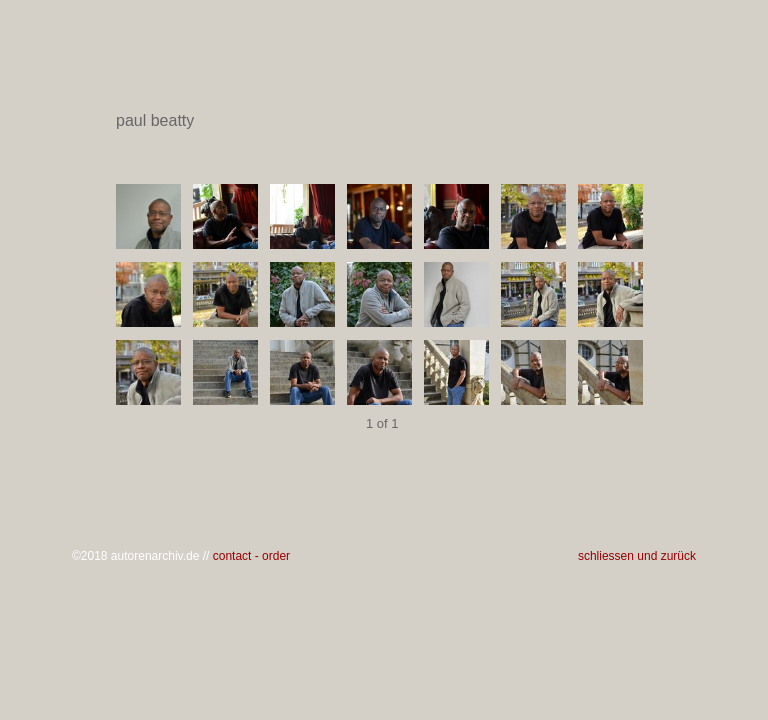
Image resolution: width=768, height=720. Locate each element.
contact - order (251, 556)
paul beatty (382, 121)
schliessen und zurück (637, 556)
